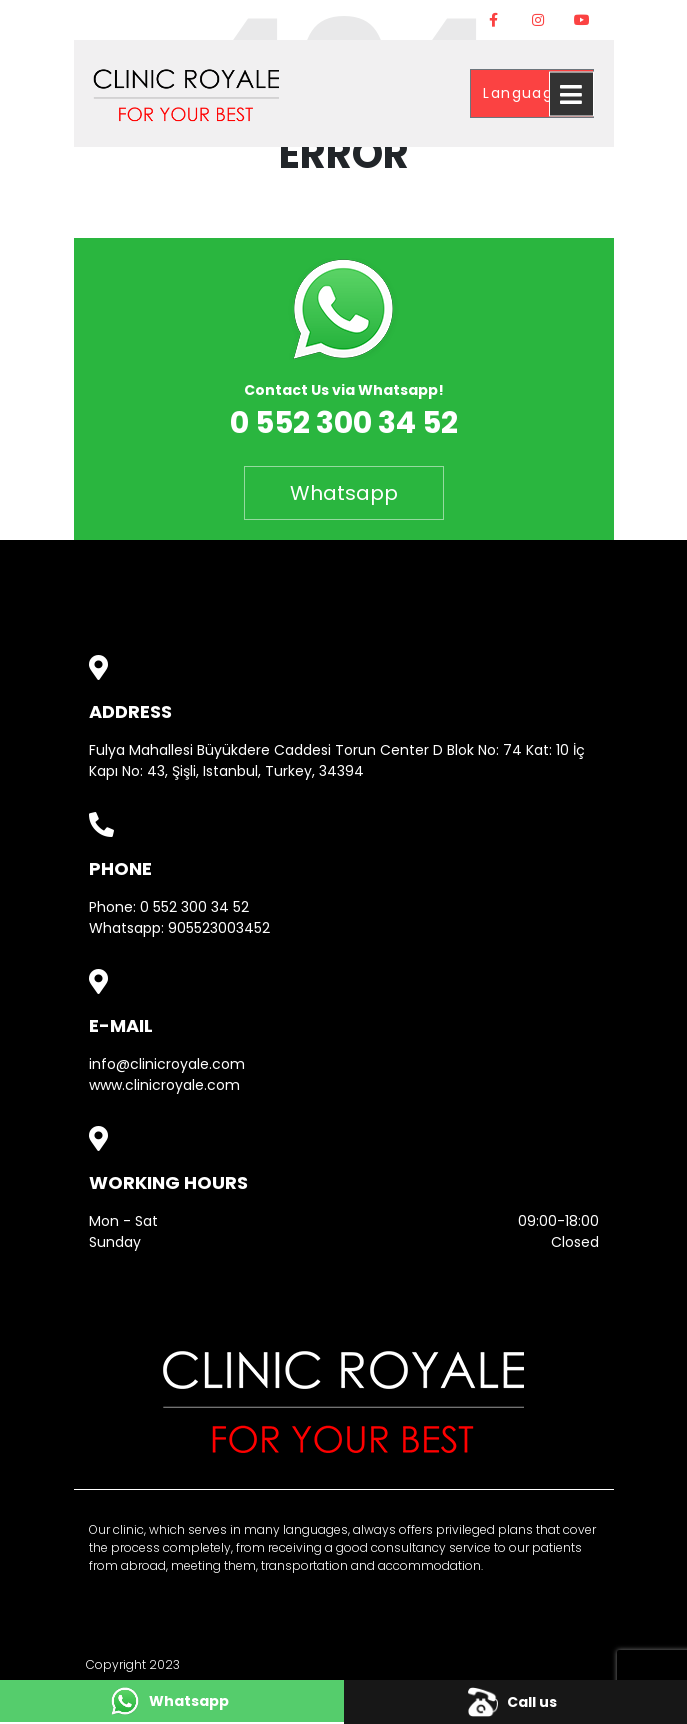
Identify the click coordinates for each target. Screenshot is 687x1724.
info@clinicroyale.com (167, 1064)
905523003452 (219, 928)
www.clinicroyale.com (164, 1085)
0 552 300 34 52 (194, 907)
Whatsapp (344, 493)
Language (526, 93)
